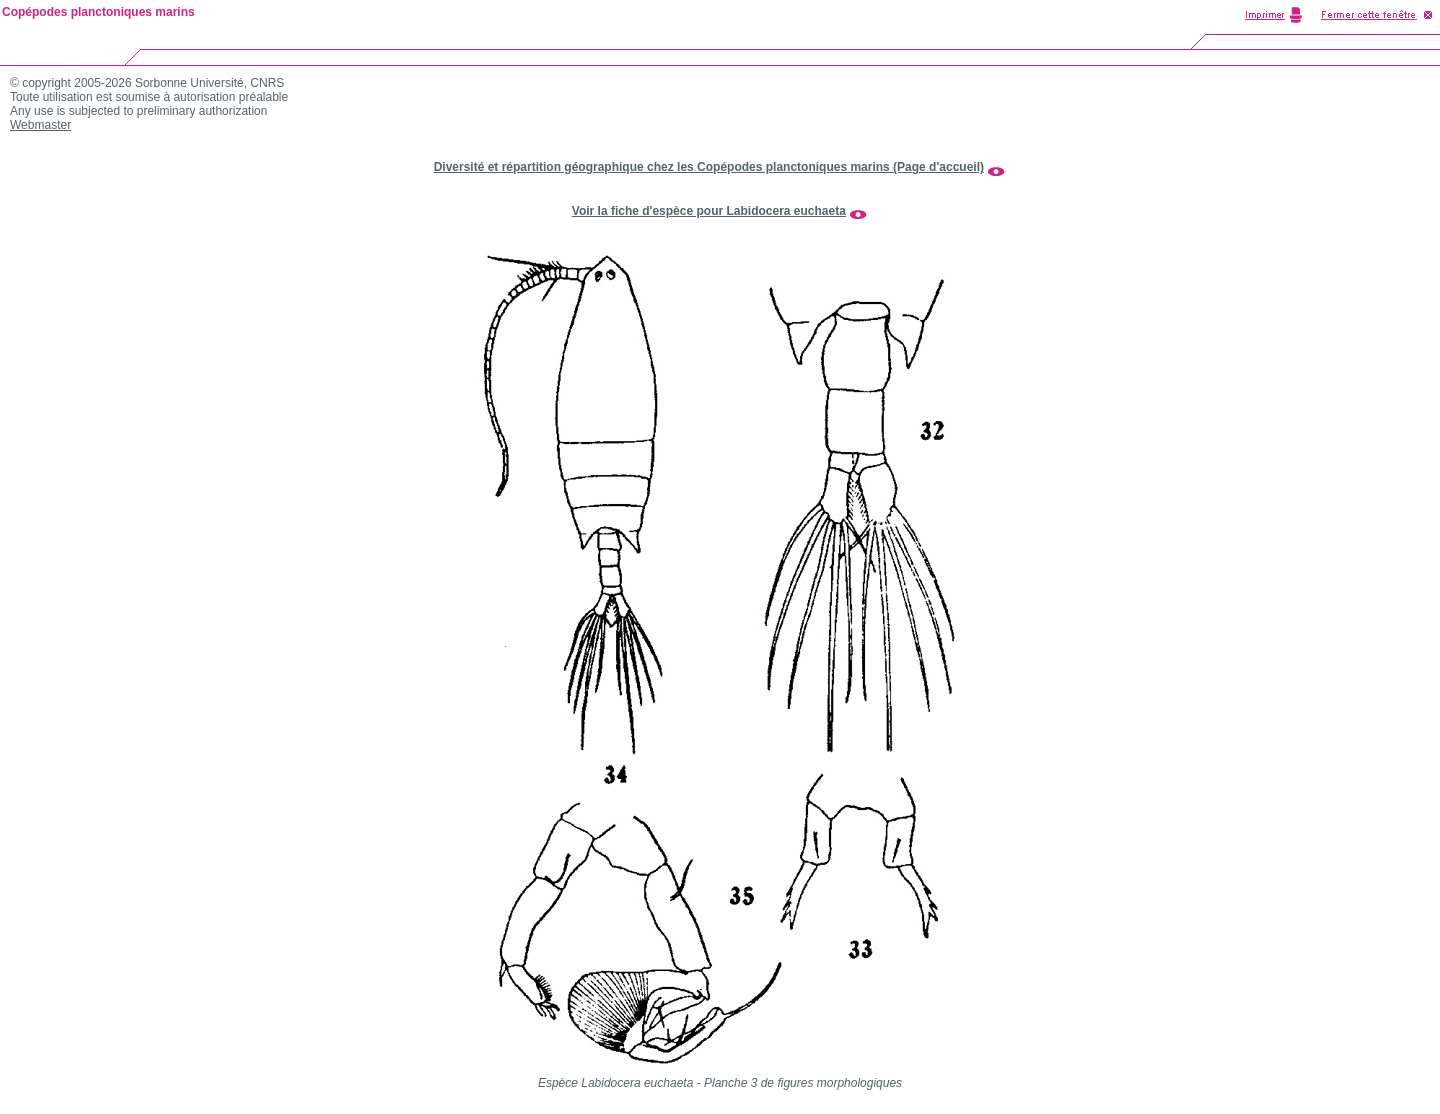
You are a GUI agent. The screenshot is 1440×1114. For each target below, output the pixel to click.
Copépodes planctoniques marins (98, 12)
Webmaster (40, 125)
